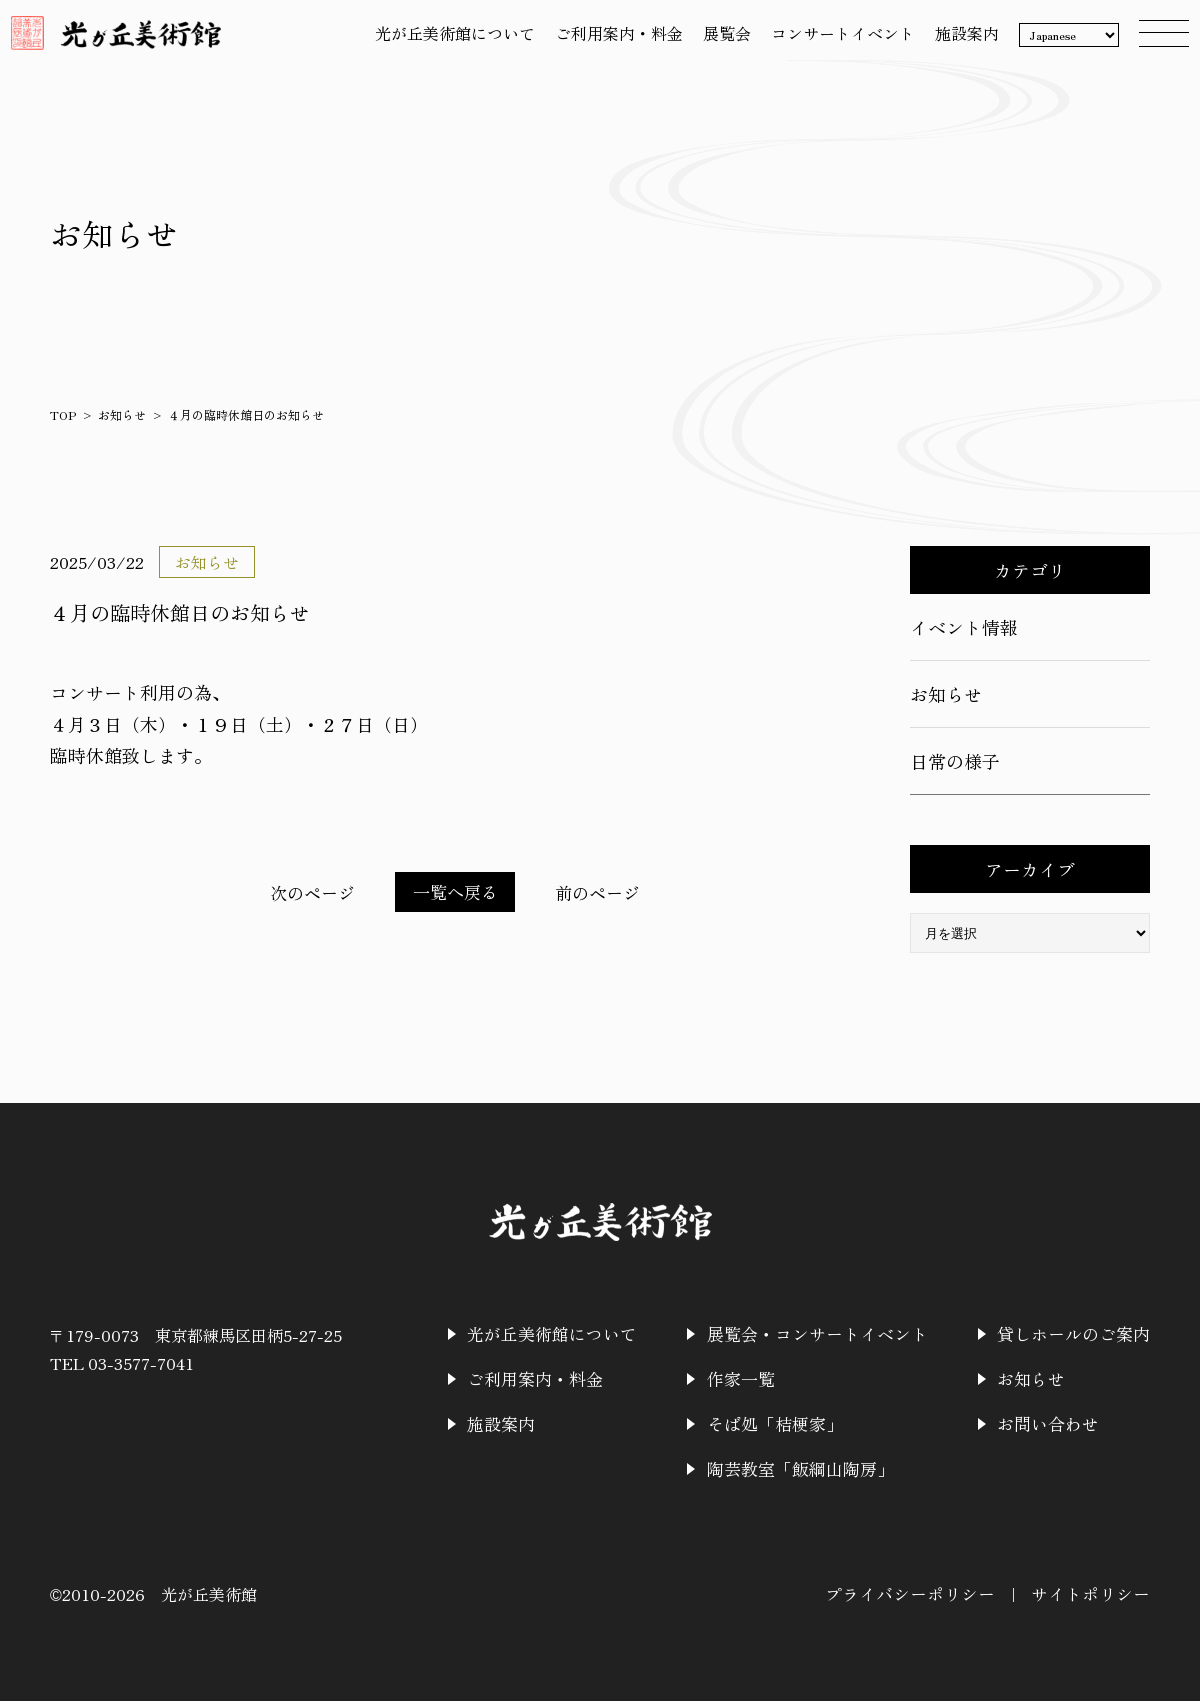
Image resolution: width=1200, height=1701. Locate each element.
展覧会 (718, 43)
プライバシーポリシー (922, 1589)
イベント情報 (964, 627)
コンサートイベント (834, 43)
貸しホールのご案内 (1078, 1333)
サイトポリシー (1094, 1589)
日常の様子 (955, 761)
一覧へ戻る (455, 892)
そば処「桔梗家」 (794, 1421)
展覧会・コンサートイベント (834, 1333)
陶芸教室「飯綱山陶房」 (818, 1465)
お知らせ (122, 414)
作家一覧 (762, 1377)
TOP (63, 414)
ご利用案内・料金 (610, 43)
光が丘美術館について (446, 43)
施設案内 (958, 43)
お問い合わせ (1054, 1421)
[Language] (1060, 45)
